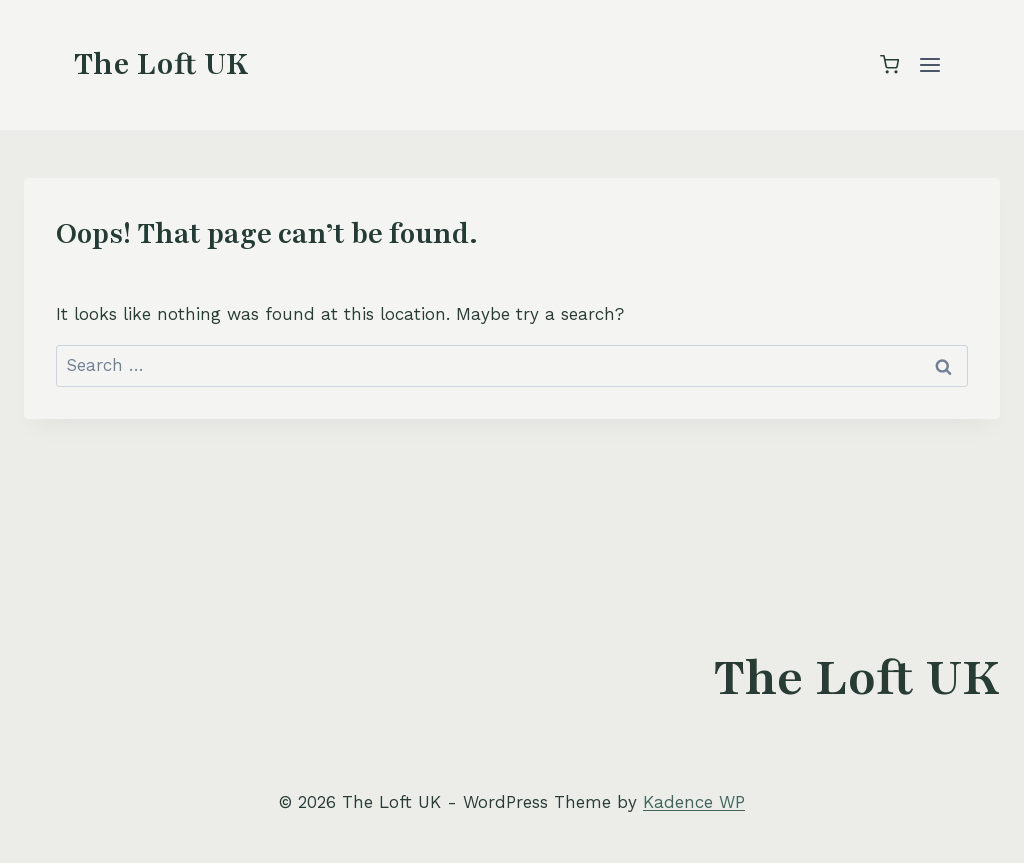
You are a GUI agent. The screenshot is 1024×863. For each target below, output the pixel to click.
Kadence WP (694, 802)
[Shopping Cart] (889, 64)
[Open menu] (929, 64)
